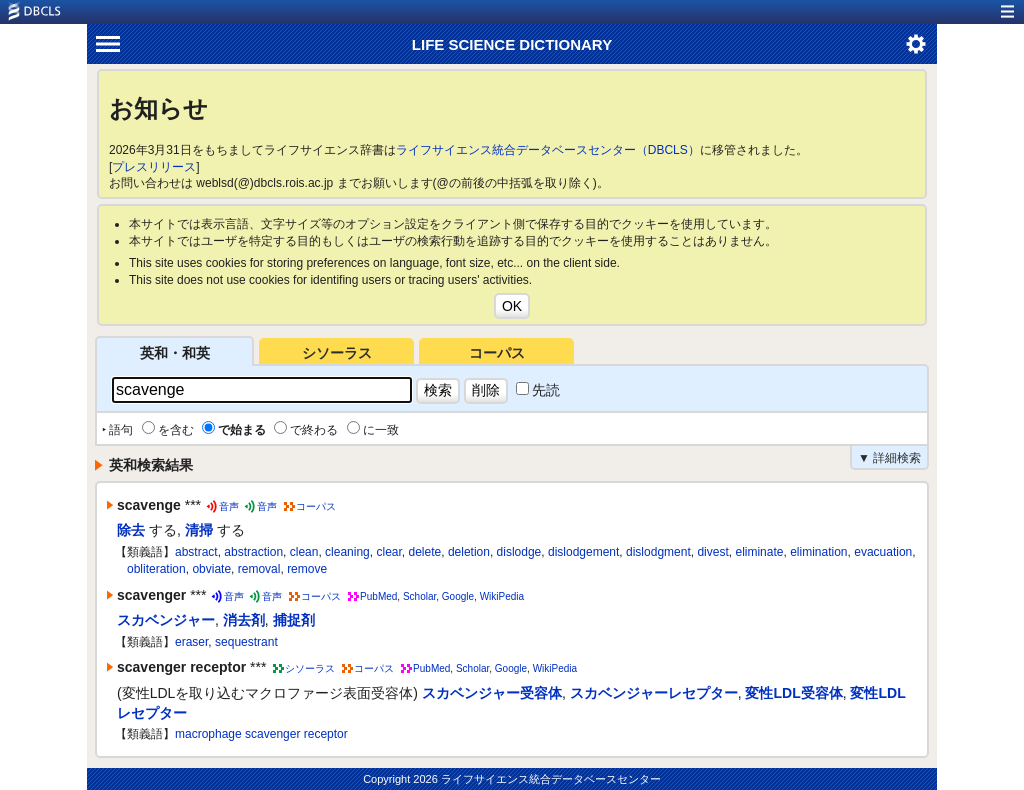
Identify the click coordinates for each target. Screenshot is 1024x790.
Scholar (419, 596)
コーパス (497, 353)
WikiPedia (502, 596)
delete (425, 552)
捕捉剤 (294, 620)
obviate (211, 569)
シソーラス (337, 353)
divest (712, 552)
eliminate (759, 552)
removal (259, 569)
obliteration (156, 569)
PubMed (378, 596)
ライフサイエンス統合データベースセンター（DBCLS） (548, 150)
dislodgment (658, 552)
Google (458, 596)
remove (307, 569)
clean (304, 552)
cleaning (347, 552)
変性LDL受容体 (793, 693)
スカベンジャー (166, 620)
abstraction (253, 552)
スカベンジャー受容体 (492, 693)
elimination (818, 552)
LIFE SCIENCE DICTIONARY (512, 44)
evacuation (883, 552)
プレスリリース (154, 167)
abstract (196, 552)
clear (388, 552)
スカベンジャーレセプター (654, 693)
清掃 (199, 530)
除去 (131, 530)
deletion (469, 552)
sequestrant (246, 642)
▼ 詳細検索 (889, 458)
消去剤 (244, 620)
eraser (191, 642)
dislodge (519, 552)
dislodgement (583, 552)
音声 (229, 506)
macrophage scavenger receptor (261, 734)
